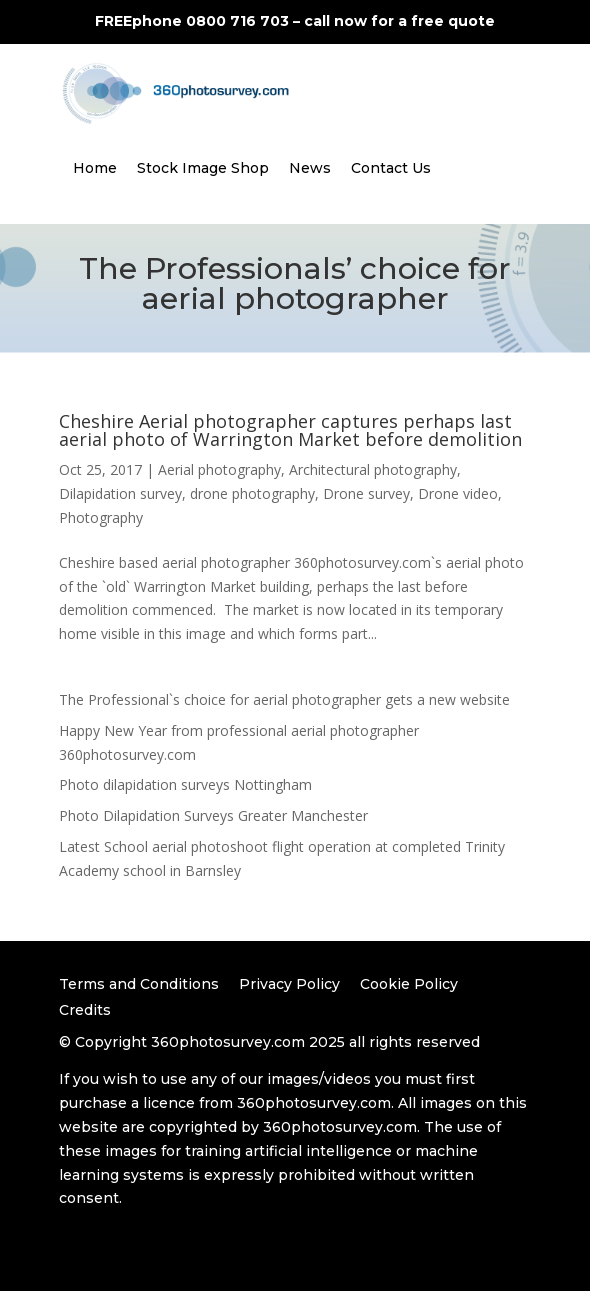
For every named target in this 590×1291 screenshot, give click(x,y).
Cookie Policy (409, 984)
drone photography (252, 493)
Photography (101, 517)
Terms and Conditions (139, 984)
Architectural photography (373, 469)
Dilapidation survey (120, 493)
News (310, 168)
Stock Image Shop (203, 168)
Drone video (458, 493)
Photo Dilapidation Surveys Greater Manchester (213, 815)
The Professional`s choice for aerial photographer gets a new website (284, 699)
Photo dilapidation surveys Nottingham (185, 784)
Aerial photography (219, 469)
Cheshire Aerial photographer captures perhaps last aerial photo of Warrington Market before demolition (290, 430)
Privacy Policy (289, 984)
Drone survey (366, 493)
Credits (85, 1010)
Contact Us (391, 168)
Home (95, 168)
